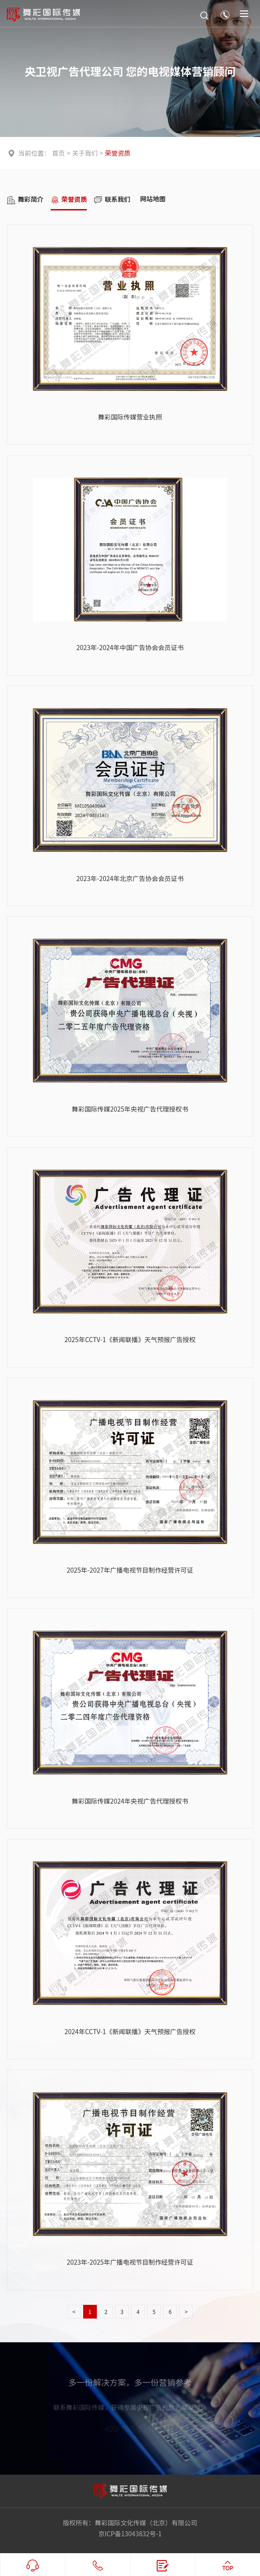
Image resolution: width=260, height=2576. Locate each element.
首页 (58, 152)
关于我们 (85, 152)
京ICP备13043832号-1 (130, 2533)
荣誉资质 (118, 152)
